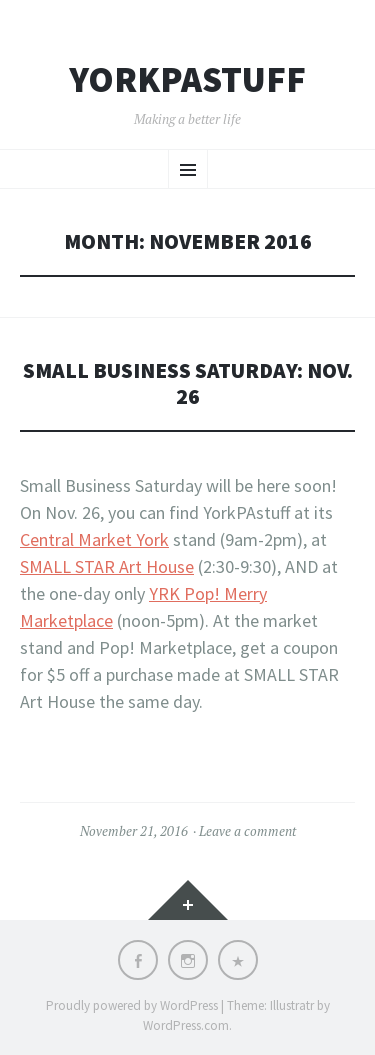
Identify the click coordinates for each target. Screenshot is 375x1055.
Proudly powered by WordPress (132, 1005)
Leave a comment (247, 831)
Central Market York (94, 539)
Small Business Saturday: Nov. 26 (188, 383)
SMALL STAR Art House (107, 566)
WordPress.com (186, 1025)
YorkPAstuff (187, 80)
